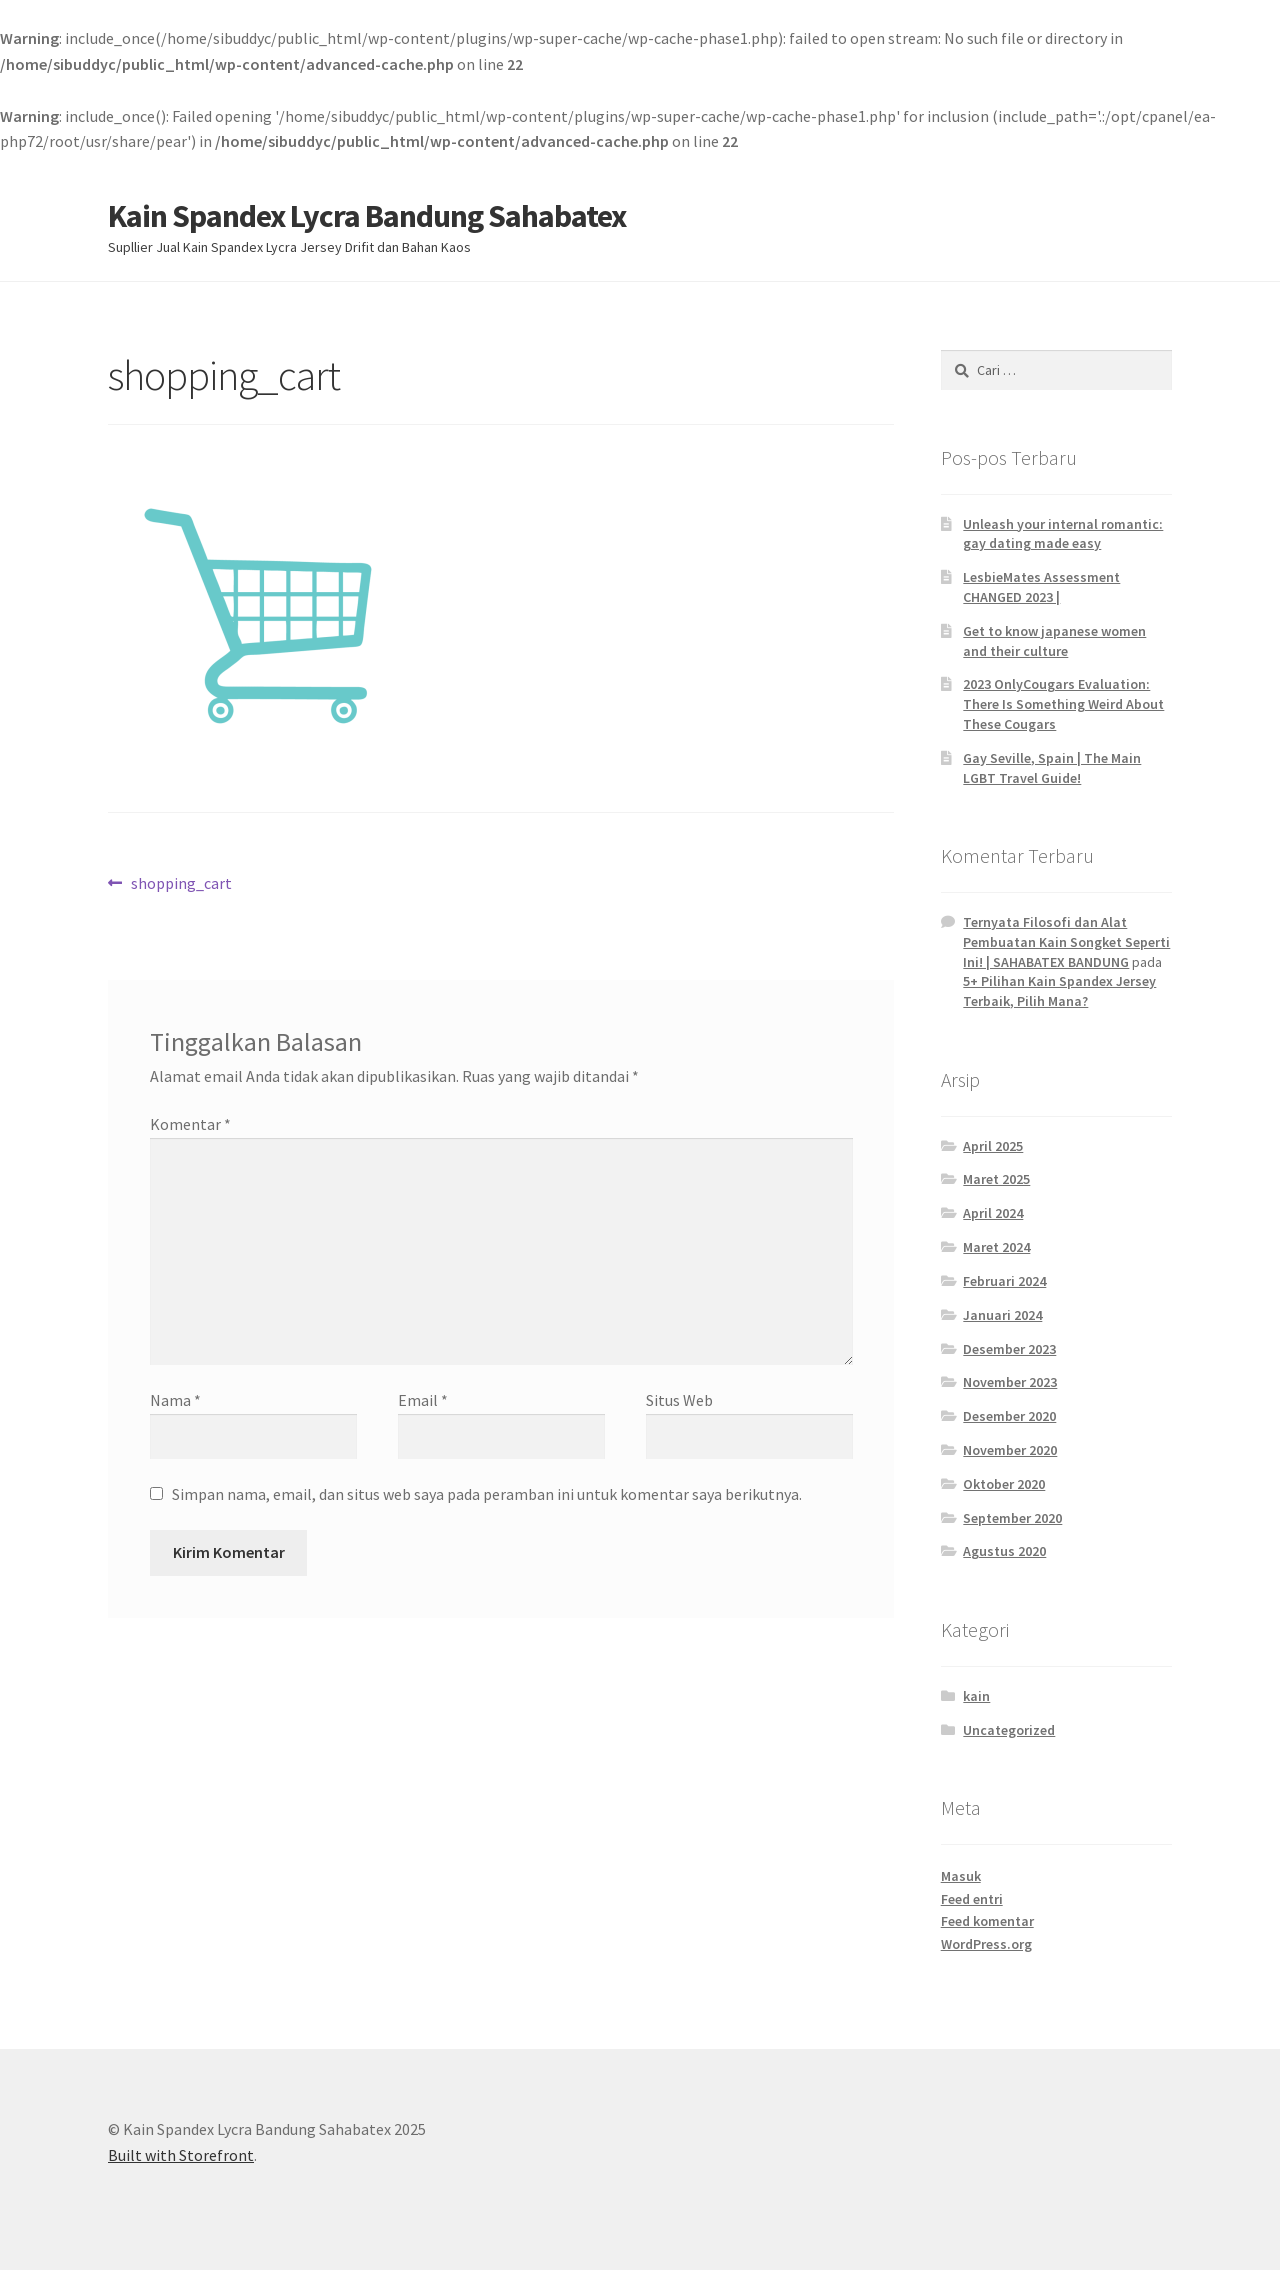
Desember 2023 (1009, 1349)
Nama (175, 1400)
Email (423, 1400)
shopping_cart (181, 884)
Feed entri (972, 1899)
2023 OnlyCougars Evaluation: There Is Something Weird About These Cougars (1063, 704)
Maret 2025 (996, 1179)
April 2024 (993, 1213)
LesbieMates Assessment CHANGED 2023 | (1041, 587)
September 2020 (1012, 1518)
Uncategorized (1009, 1730)
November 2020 (1010, 1450)
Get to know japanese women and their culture (1054, 641)
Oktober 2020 (1004, 1484)
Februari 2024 (1004, 1281)
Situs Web (679, 1400)
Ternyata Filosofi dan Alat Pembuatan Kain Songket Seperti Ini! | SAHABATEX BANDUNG (1066, 942)
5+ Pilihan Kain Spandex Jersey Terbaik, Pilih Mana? (1059, 991)
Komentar (190, 1124)
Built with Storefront (181, 2155)
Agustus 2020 (1004, 1551)
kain (976, 1696)
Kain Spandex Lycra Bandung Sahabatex (367, 216)
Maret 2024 (996, 1247)
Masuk (961, 1876)
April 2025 (993, 1146)
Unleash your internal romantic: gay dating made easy (1063, 534)
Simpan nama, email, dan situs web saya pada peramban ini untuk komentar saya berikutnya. (487, 1494)
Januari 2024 (1002, 1315)
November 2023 (1010, 1382)
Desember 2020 (1009, 1416)
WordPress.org (986, 1944)
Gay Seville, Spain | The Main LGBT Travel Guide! (1052, 768)
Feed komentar (987, 1921)
